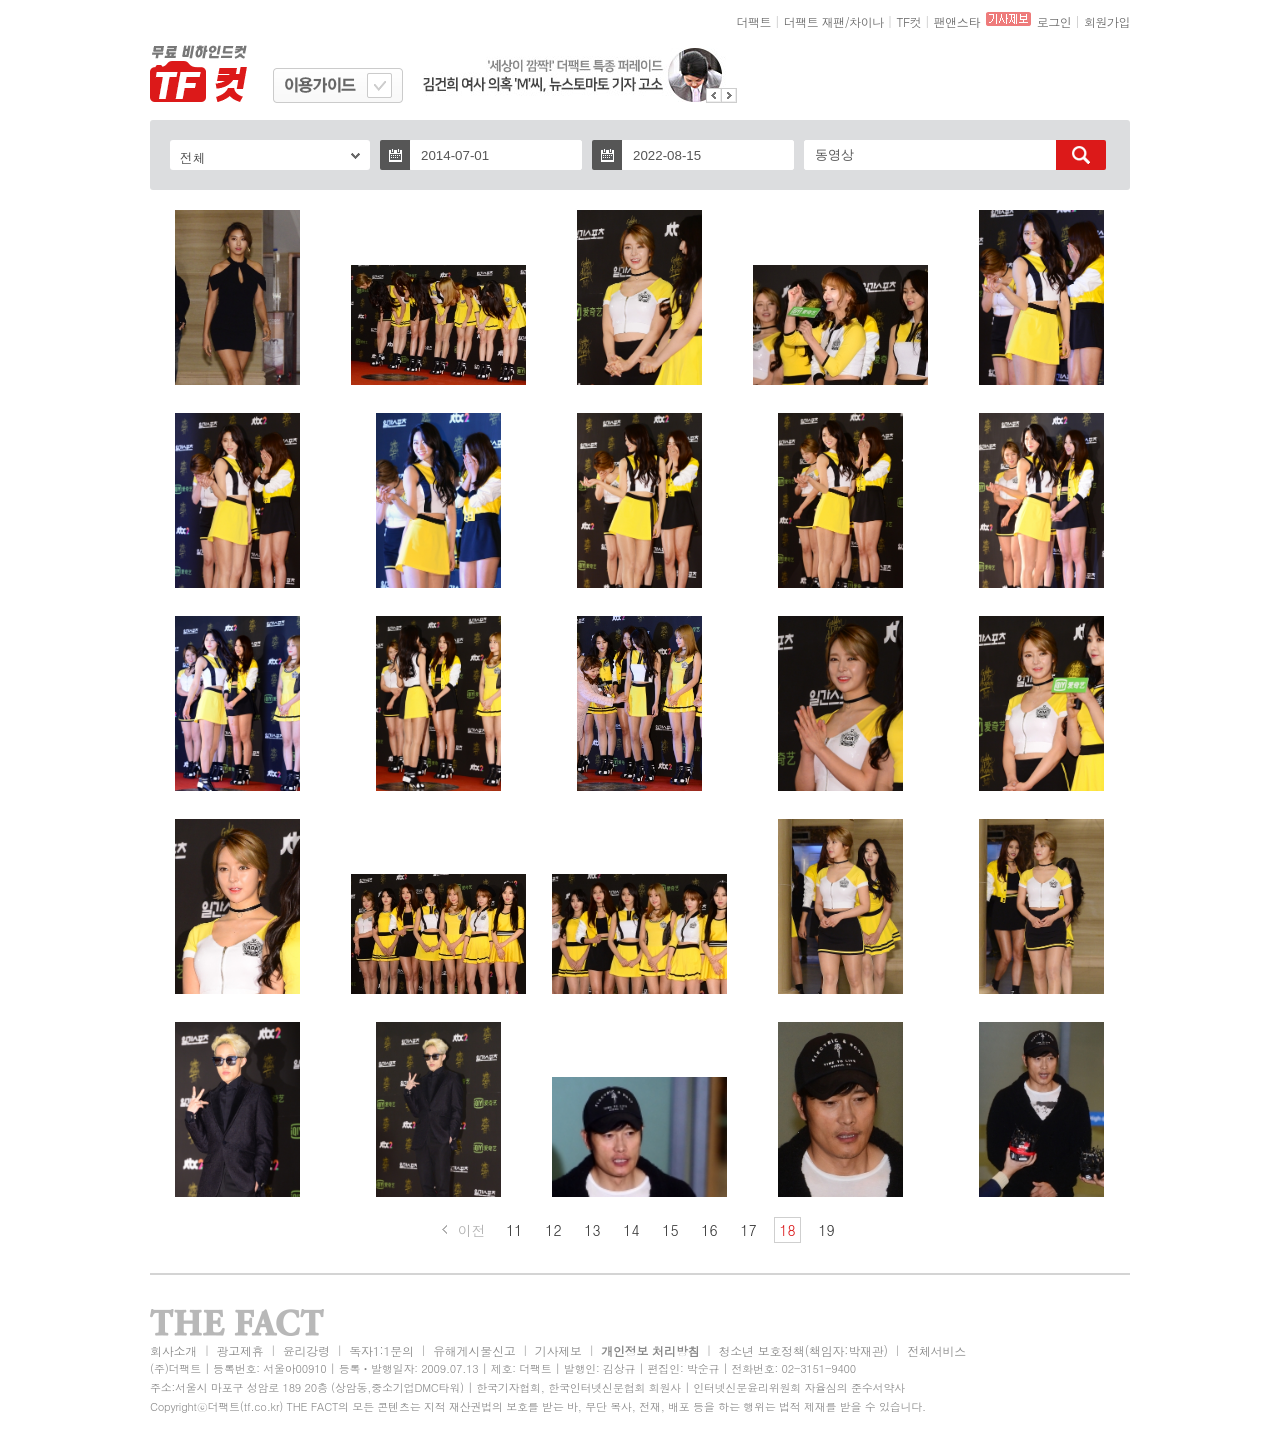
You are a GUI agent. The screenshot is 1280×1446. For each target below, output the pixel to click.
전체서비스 (936, 1350)
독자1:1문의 (381, 1350)
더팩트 (754, 21)
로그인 (1054, 21)
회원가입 (1107, 21)
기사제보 (558, 1350)
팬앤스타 (957, 21)
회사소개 (173, 1350)
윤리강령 (306, 1350)
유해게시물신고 (474, 1350)
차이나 (866, 21)
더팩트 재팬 (814, 21)
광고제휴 (239, 1350)
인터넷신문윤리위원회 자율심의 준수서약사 (799, 1387)
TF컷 (908, 21)
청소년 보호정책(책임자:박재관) (803, 1350)
